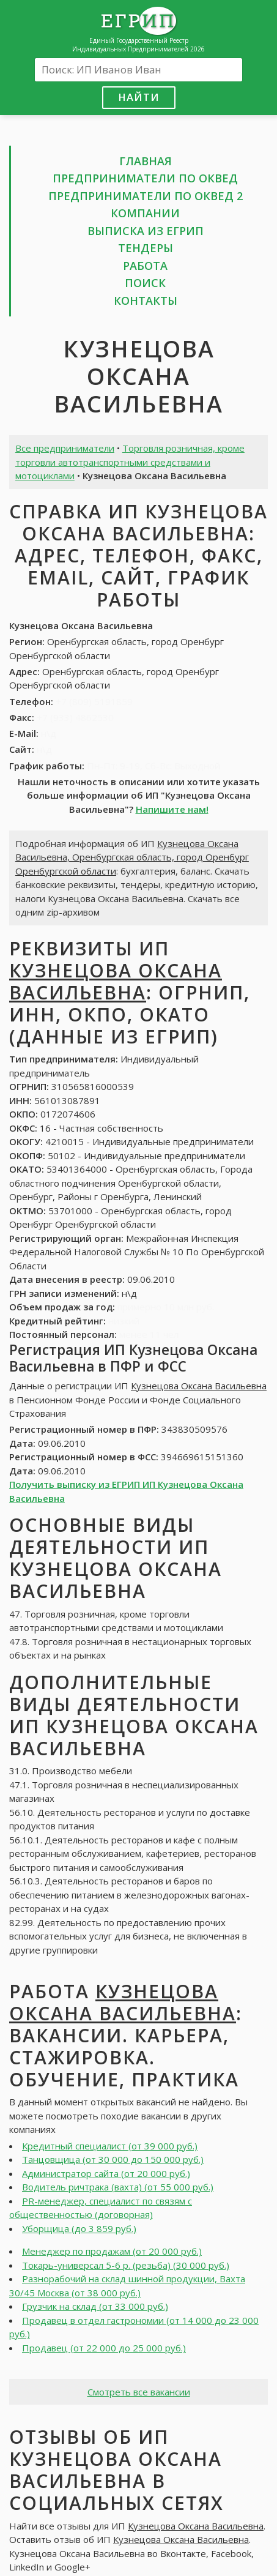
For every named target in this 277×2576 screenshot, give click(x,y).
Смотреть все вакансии (138, 2392)
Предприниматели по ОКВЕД (145, 178)
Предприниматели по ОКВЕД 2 (145, 196)
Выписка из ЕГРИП (145, 230)
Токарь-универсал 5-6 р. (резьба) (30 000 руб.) (125, 2265)
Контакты (145, 300)
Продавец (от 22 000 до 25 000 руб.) (104, 2348)
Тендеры (145, 248)
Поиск (145, 282)
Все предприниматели (64, 448)
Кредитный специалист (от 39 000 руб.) (110, 2146)
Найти (139, 97)
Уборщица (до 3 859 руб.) (79, 2228)
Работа (145, 265)
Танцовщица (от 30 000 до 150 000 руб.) (113, 2159)
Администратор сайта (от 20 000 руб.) (106, 2173)
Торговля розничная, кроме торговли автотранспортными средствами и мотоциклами (130, 462)
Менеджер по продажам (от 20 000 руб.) (112, 2251)
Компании (145, 213)
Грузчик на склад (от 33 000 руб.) (95, 2306)
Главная (145, 161)
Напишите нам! (172, 809)
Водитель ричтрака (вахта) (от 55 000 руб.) (117, 2187)
